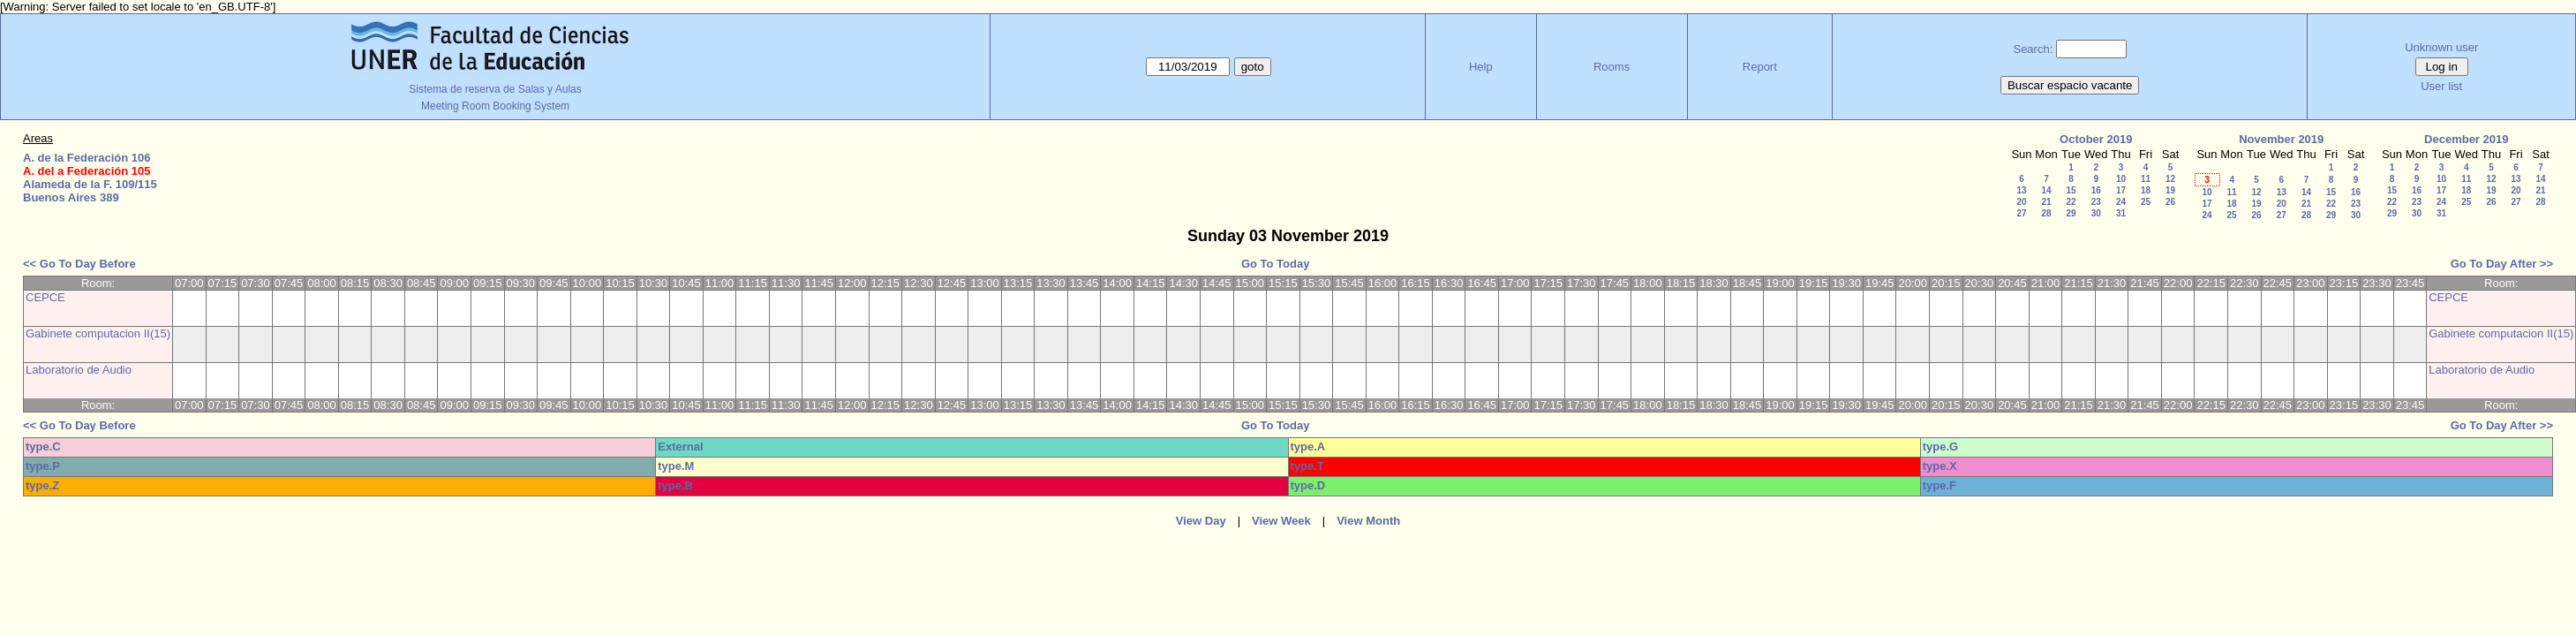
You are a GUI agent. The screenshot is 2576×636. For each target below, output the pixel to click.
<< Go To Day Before (79, 263)
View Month (1368, 520)
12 (2170, 179)
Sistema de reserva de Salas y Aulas (495, 89)
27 (2021, 213)
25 (2145, 202)
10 (2121, 179)
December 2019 (2466, 139)
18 (2145, 190)
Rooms (1611, 66)
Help (1481, 66)
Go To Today (1275, 263)
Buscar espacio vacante (2070, 85)
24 (2121, 202)
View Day (1201, 520)
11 (2145, 179)
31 (2121, 213)
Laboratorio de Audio (79, 369)
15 (2070, 190)
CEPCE (45, 297)
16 (2096, 190)
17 (2121, 190)
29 (2070, 213)
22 (2070, 202)
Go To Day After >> (2502, 263)
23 (2096, 202)
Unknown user (2441, 47)
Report (1760, 66)
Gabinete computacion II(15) (98, 333)
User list (2441, 86)
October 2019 (2096, 139)
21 (2046, 202)
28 (2046, 213)
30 (2096, 213)
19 (2170, 190)
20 (2021, 202)
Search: (2033, 49)
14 (2046, 190)
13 (2021, 190)
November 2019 (2281, 139)
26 (2170, 202)
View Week (1281, 520)
